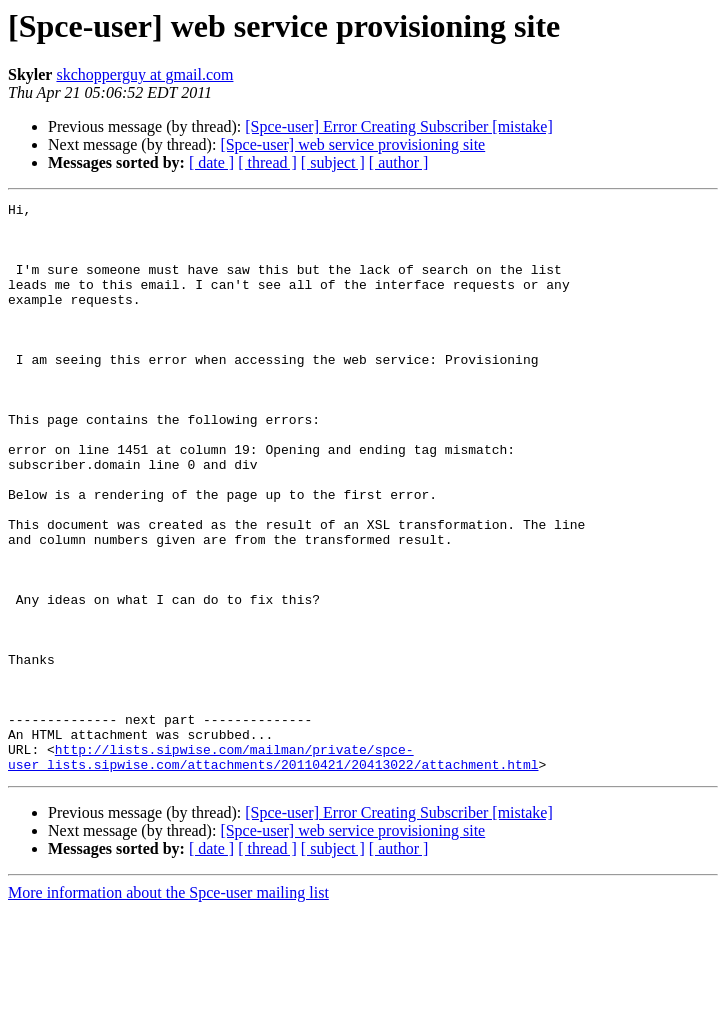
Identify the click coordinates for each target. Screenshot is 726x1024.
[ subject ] (333, 162)
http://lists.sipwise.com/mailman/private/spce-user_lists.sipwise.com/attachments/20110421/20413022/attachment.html (273, 869)
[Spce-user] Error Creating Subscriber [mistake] (398, 126)
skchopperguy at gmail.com (144, 74)
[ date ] (211, 162)
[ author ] (399, 162)
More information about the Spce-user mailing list (168, 1006)
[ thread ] (267, 162)
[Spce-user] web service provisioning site (352, 144)
